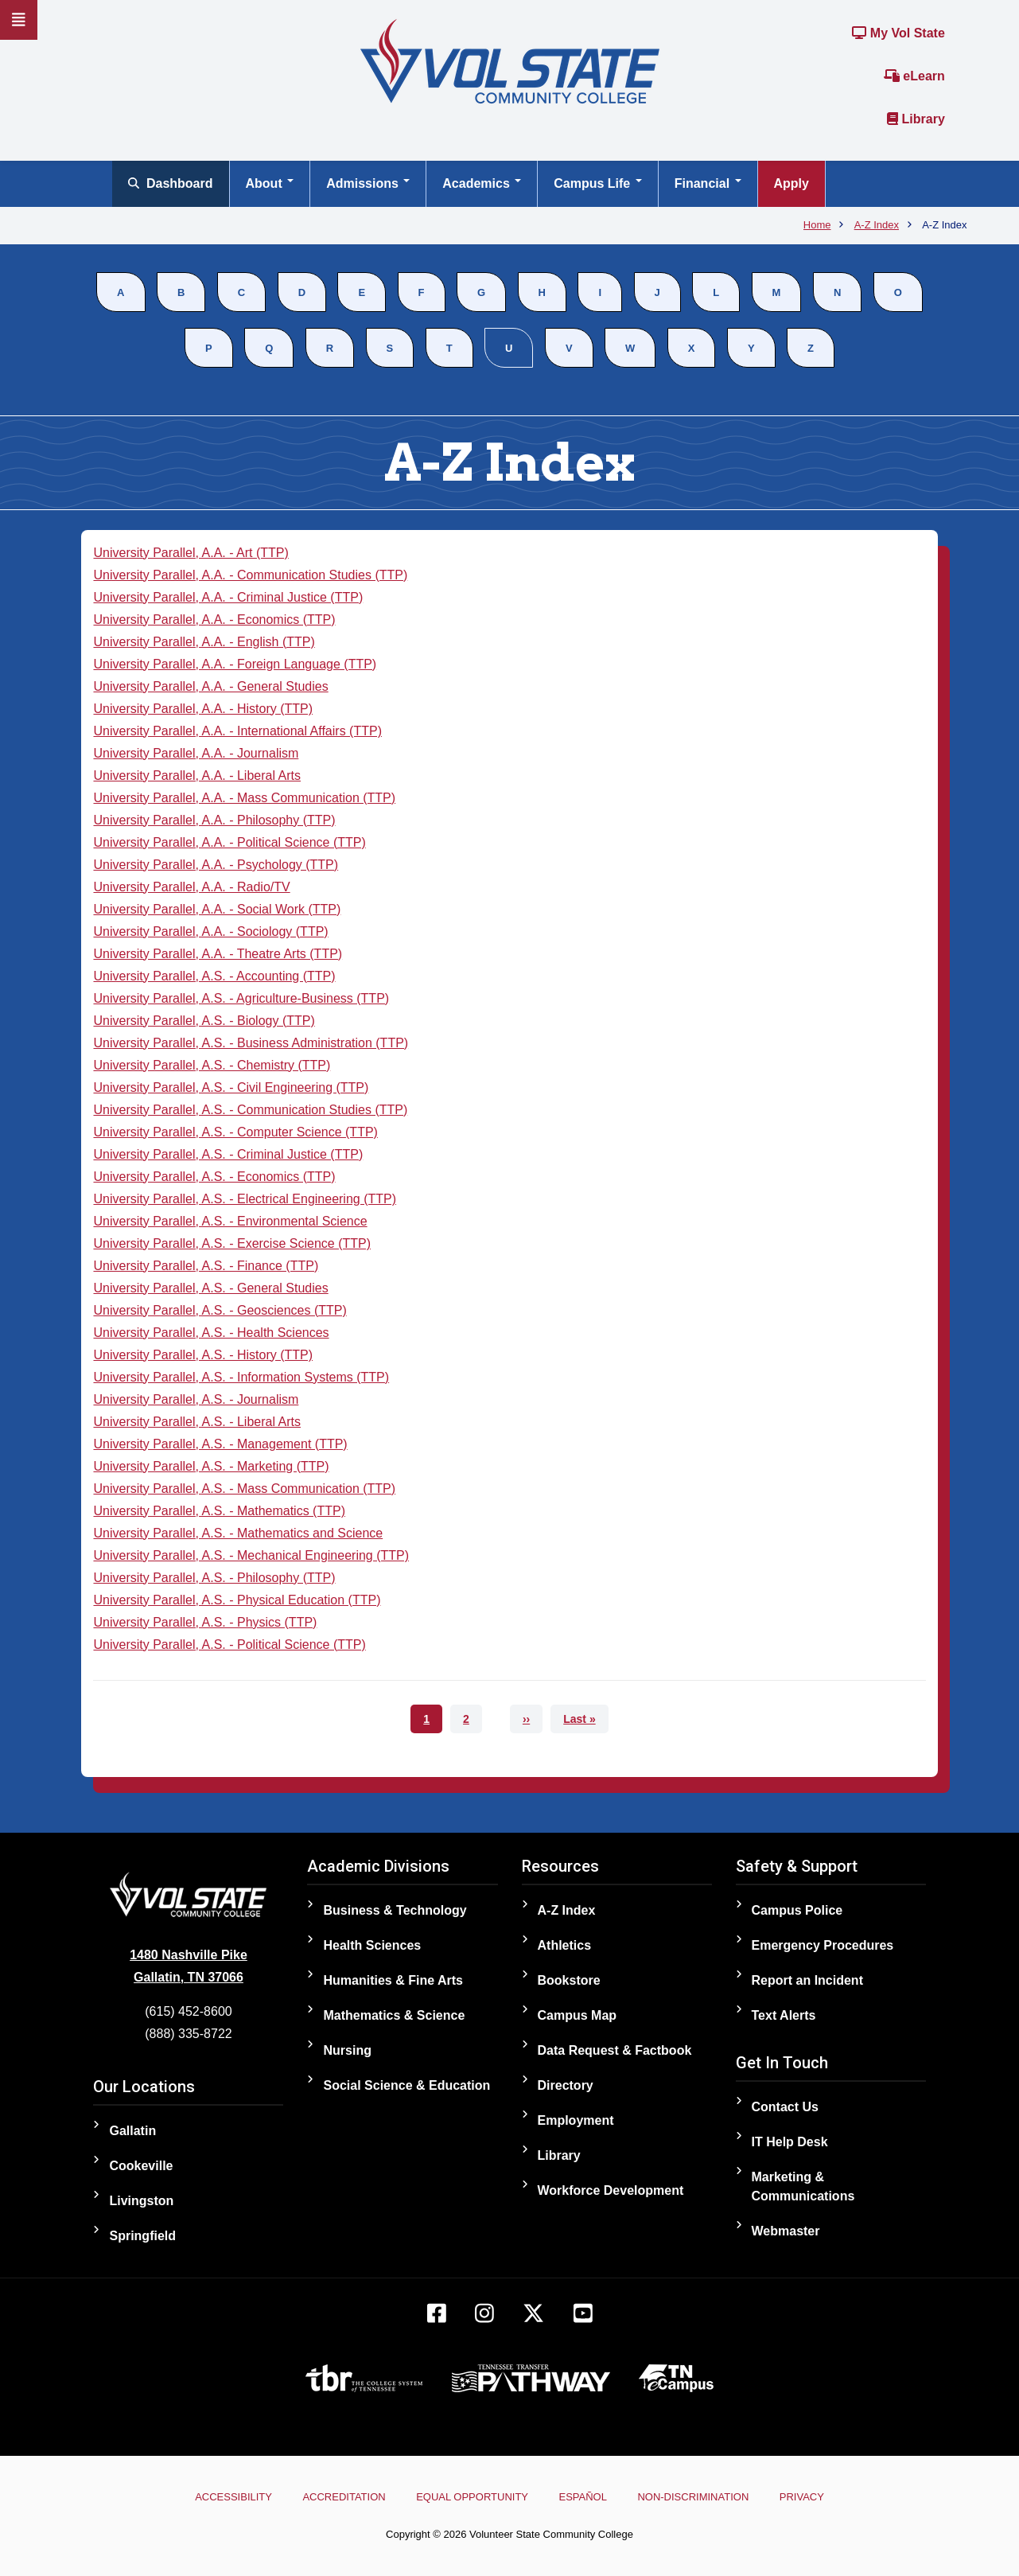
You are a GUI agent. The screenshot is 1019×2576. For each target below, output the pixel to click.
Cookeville (141, 2166)
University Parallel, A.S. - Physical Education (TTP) (236, 1600)
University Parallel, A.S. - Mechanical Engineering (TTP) (251, 1555)
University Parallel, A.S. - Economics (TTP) (214, 1176)
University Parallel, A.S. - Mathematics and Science (238, 1533)
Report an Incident (807, 1980)
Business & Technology (394, 1910)
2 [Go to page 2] (472, 1719)
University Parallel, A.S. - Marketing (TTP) (211, 1466)
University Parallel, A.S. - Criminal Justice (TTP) (228, 1154)
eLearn (914, 76)
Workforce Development (611, 2190)
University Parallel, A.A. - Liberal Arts (197, 775)
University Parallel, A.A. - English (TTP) (203, 642)
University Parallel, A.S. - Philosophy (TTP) (214, 1577)
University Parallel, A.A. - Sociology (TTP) (210, 931)
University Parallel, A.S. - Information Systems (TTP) (241, 1377)
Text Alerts (784, 2015)
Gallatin (132, 2131)
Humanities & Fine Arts (392, 1980)
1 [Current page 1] (432, 1723)
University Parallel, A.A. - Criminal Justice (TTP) (228, 597)
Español (588, 2497)
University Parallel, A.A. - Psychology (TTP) (215, 864)
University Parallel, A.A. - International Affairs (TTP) (237, 731)
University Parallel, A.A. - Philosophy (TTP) (214, 820)
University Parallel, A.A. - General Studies (210, 686)
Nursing (347, 2050)
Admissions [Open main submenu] (368, 183)
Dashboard (170, 183)
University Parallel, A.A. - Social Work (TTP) (216, 909)
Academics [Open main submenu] (481, 183)
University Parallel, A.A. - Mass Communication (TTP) (244, 798)
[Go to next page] (526, 1719)
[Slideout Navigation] (18, 20)
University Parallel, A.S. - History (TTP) (203, 1355)
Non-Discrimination (708, 2497)
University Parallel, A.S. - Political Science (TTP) (229, 1644)
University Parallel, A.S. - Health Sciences (211, 1332)
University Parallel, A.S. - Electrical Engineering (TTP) (244, 1199)
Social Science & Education (406, 2085)
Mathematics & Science (394, 2015)
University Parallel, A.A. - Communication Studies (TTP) (250, 575)
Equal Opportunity (467, 2497)
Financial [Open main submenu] (708, 183)
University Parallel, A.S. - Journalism (195, 1399)
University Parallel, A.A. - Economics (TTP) (214, 619)
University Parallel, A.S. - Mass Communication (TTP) (244, 1488)
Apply (791, 183)
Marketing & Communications (803, 2186)
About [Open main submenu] (270, 183)
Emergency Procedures (823, 1945)
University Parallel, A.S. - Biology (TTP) (203, 1020)
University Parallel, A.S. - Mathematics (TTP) (219, 1511)
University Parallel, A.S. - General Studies (210, 1288)
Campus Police (797, 1910)
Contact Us (785, 2107)
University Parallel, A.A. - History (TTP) (203, 708)
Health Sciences (372, 1945)
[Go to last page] (579, 1719)
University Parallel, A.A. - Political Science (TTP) (229, 842)
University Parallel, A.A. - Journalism (195, 753)
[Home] (510, 60)
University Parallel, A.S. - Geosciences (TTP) (219, 1310)
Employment (576, 2120)
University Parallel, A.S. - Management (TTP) (220, 1444)
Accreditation (328, 2497)
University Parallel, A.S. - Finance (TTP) (205, 1265)
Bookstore (569, 1980)
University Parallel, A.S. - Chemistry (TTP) (211, 1065)
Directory (565, 2085)
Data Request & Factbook (615, 2050)
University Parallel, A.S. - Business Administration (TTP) (250, 1043)
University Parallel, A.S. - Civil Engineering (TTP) (230, 1087)
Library (916, 119)
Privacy (828, 2497)
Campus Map (577, 2015)
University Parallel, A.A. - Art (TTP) (190, 552)
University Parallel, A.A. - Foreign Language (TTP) (234, 664)
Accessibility (207, 2497)
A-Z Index (567, 1910)
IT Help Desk (790, 2142)
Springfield (142, 2236)
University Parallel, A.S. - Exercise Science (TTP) (232, 1243)
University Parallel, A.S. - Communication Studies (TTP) (250, 1110)
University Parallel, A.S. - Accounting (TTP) (214, 976)
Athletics (565, 1945)
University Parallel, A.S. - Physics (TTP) (205, 1622)
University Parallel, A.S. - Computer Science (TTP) (235, 1132)
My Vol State (898, 33)
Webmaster (786, 2231)
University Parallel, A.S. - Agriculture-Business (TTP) (241, 998)
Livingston (141, 2201)
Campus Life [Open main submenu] (597, 183)
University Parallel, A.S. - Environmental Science (230, 1221)
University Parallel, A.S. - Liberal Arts (197, 1421)
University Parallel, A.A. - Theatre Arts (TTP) (217, 954)
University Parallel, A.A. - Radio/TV (191, 887)
